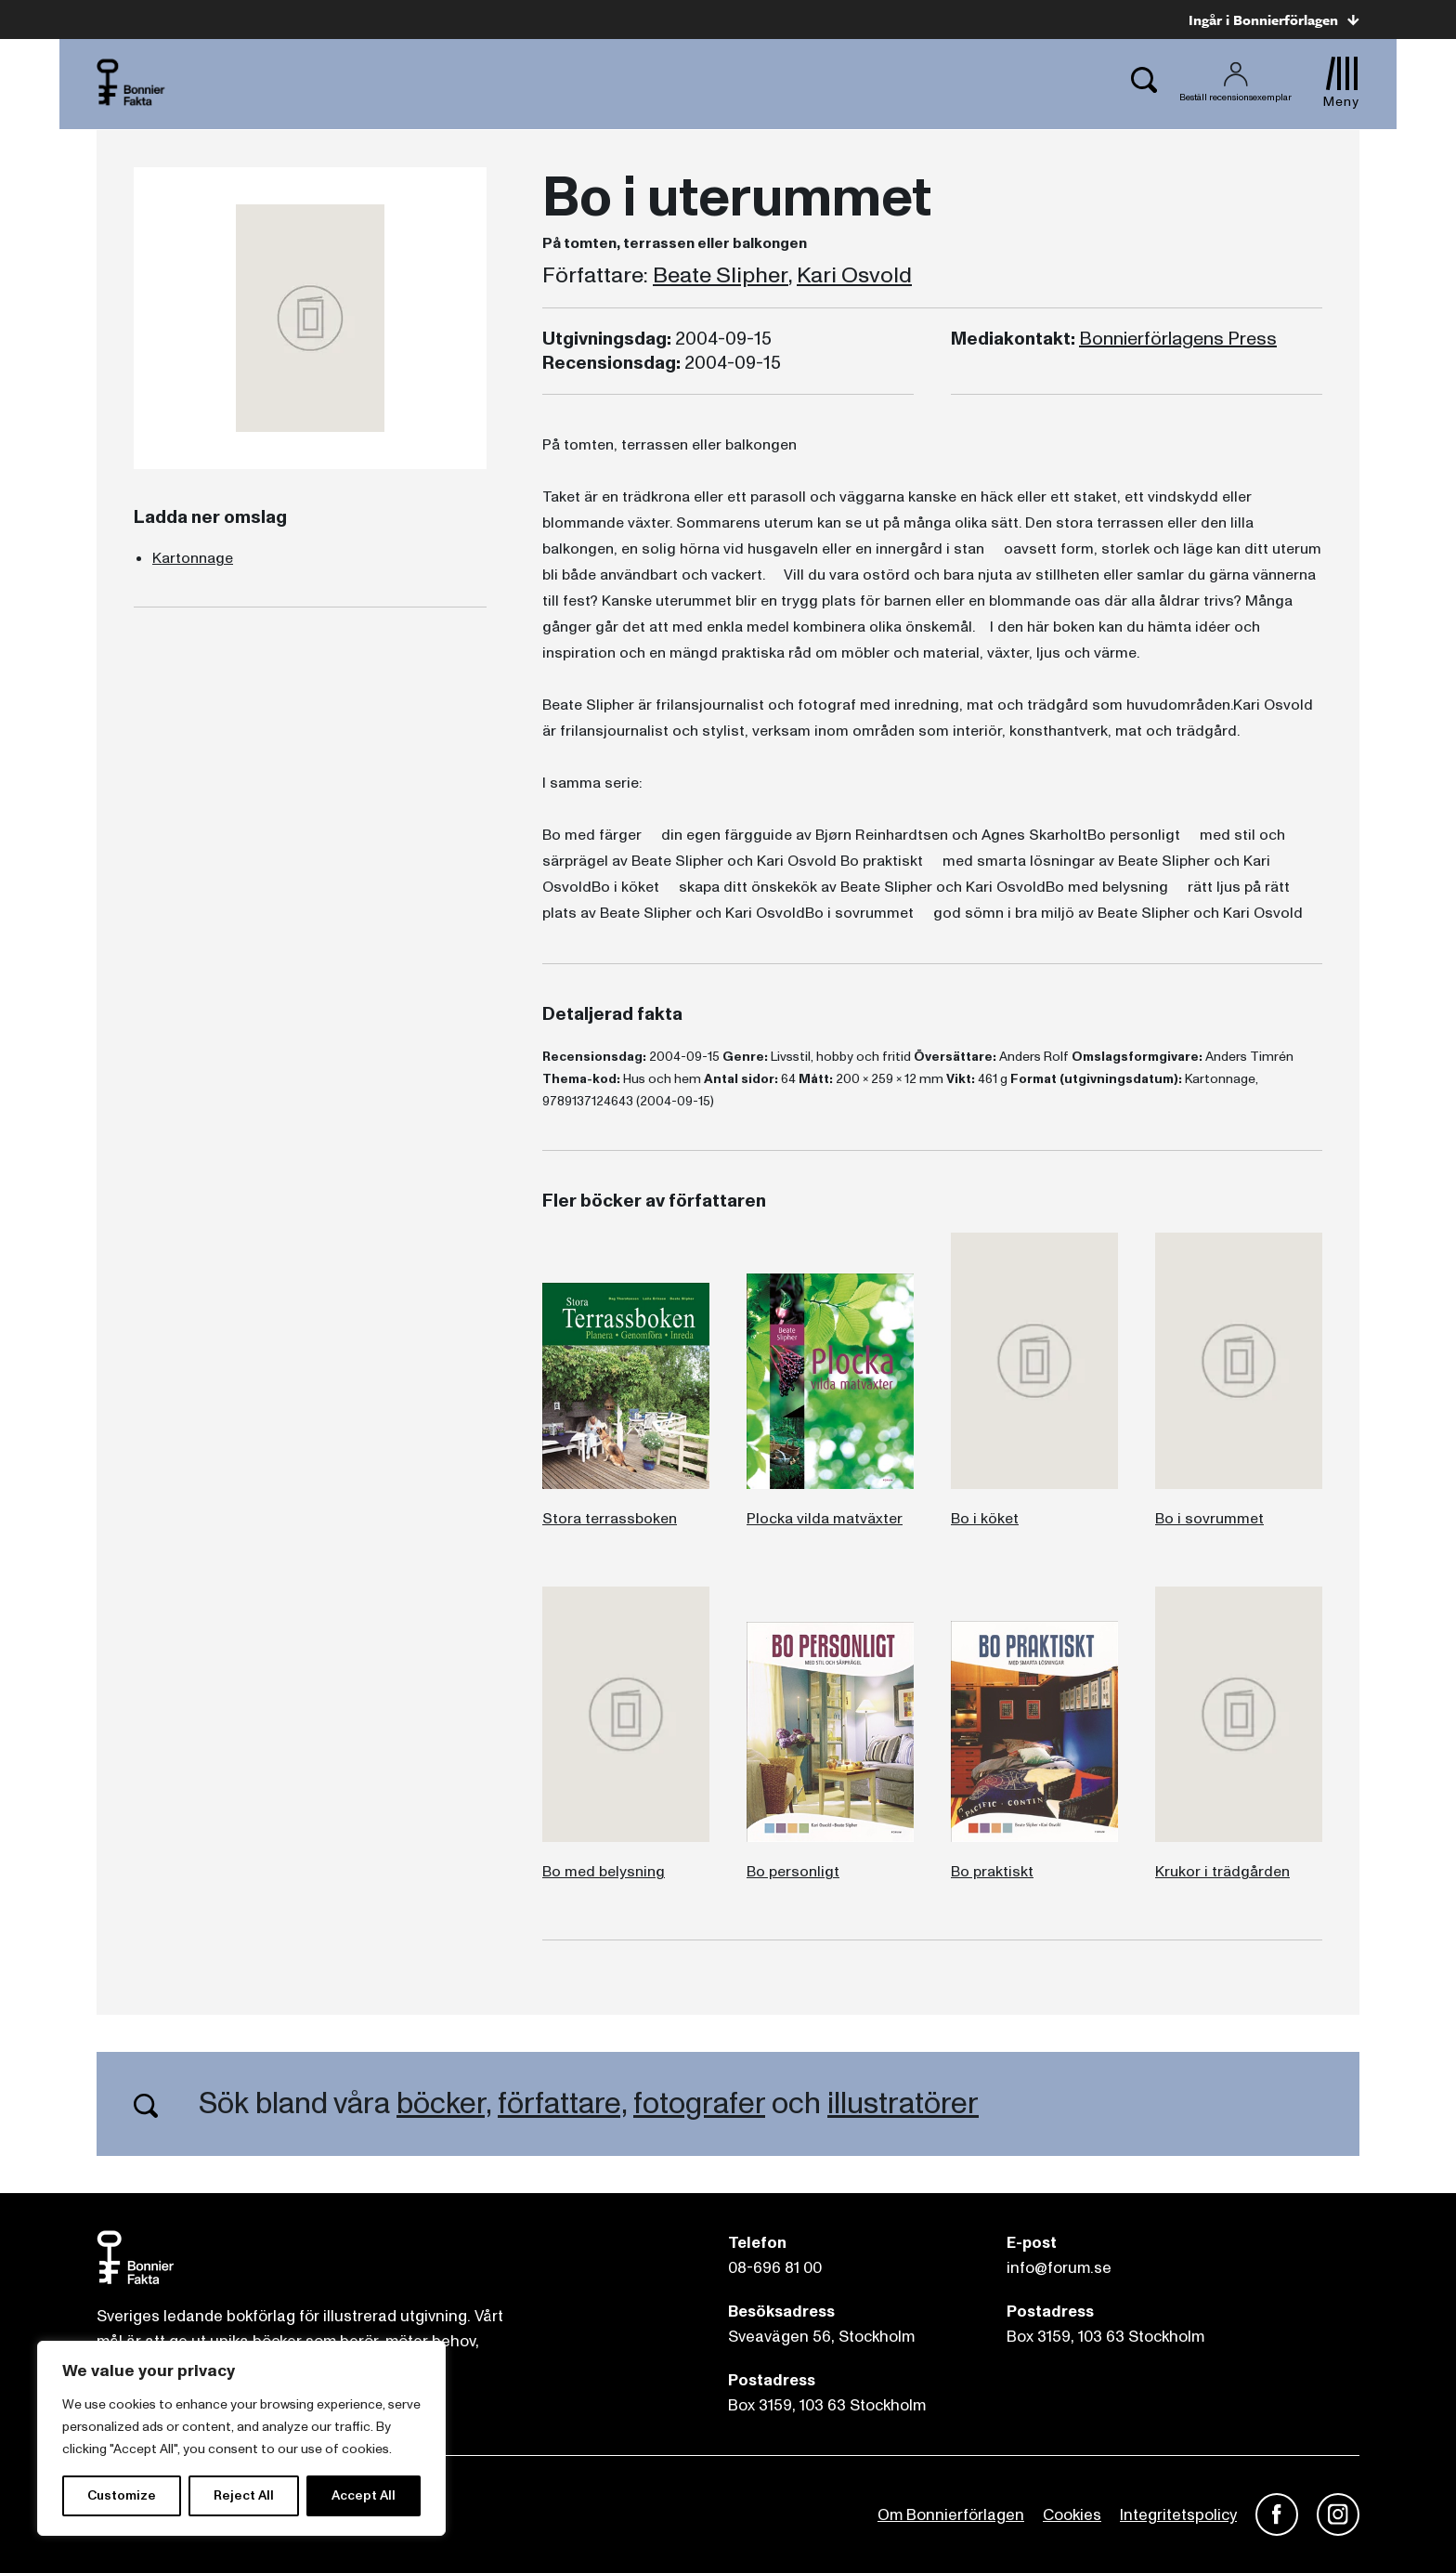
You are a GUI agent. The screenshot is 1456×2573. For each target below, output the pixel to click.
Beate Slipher (720, 276)
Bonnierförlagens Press (1178, 339)
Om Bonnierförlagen (951, 2515)
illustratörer (903, 2103)
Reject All (244, 2495)
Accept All (364, 2495)
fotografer (699, 2103)
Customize (121, 2495)
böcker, (443, 2103)
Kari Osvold (854, 276)
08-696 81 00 (775, 2268)
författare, (562, 2103)
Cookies (1072, 2515)
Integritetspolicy (1178, 2515)
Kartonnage (192, 558)
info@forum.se (1059, 2268)
